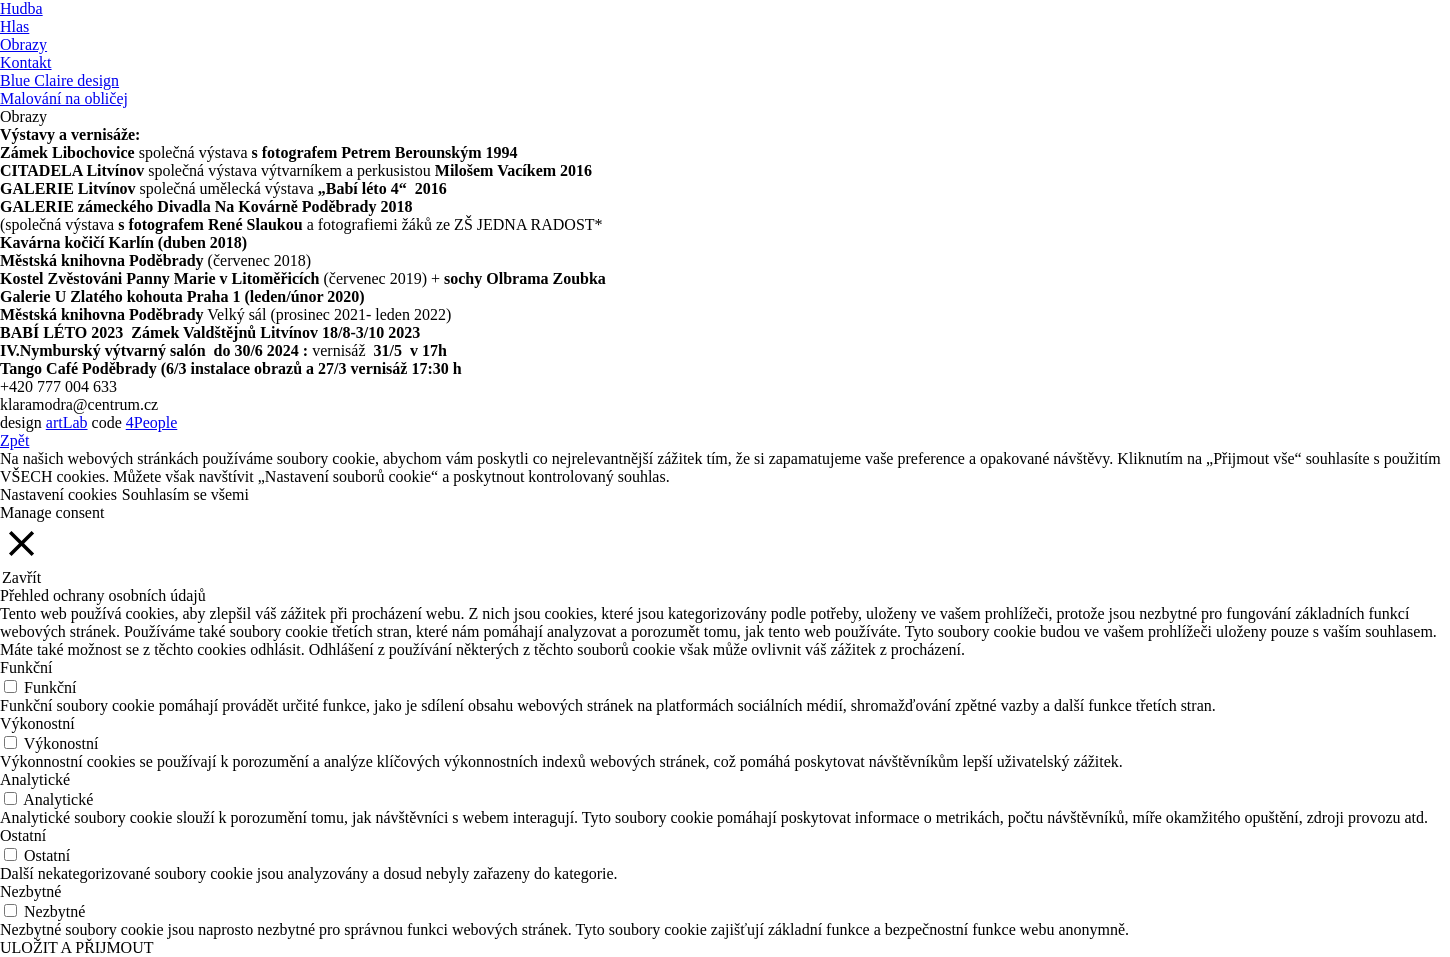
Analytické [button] (35, 779)
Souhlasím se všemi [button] (185, 494)
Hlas (14, 26)
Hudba (21, 8)
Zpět (14, 440)
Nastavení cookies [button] (58, 494)
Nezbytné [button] (30, 891)
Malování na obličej (64, 98)
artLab (67, 422)
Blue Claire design (59, 80)
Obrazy (23, 44)
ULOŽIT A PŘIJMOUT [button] (77, 947)
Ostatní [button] (23, 835)
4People (152, 422)
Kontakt (26, 62)
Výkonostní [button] (37, 723)
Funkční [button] (26, 667)
